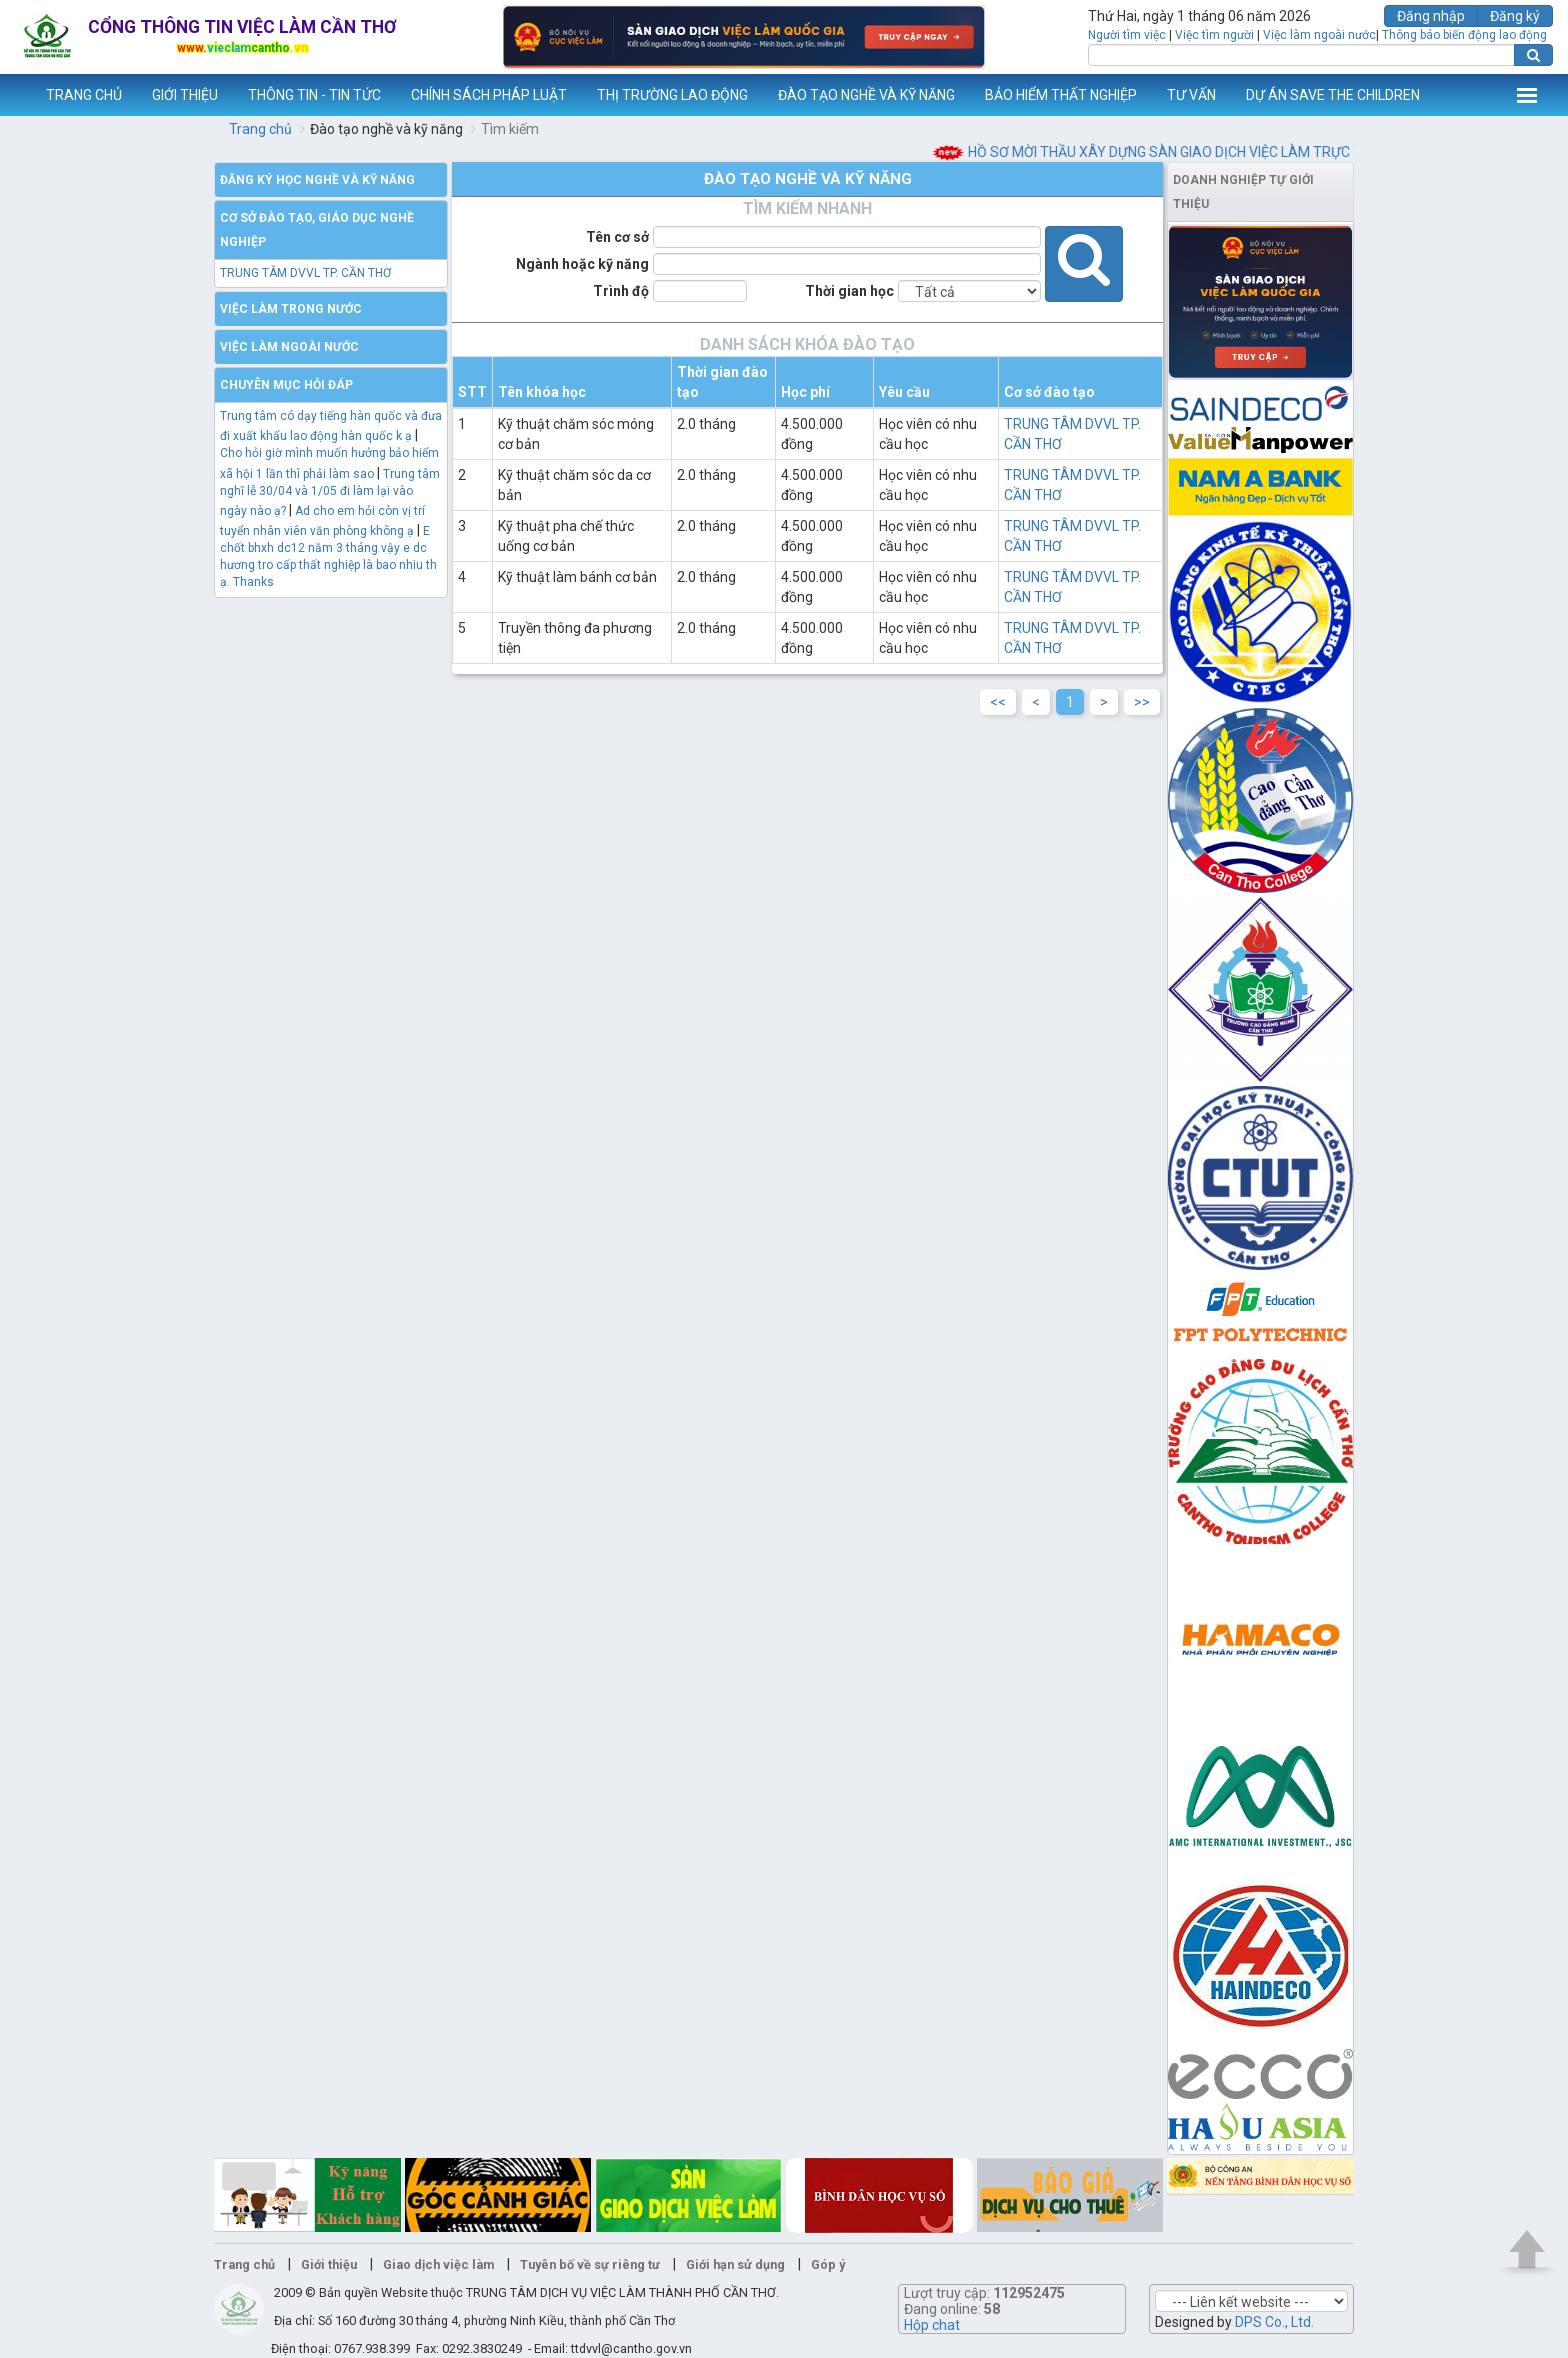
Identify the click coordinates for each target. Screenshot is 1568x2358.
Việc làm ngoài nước (1319, 35)
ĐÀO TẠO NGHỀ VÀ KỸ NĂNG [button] (866, 95)
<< (998, 702)
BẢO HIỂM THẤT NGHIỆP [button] (1061, 95)
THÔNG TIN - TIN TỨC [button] (314, 95)
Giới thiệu (329, 2264)
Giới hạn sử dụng (735, 2264)
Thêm (1527, 95)
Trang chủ (260, 129)
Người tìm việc (1127, 35)
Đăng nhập (1431, 16)
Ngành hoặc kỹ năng (582, 264)
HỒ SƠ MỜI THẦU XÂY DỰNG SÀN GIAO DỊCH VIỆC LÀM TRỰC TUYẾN (1220, 152)
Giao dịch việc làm (438, 2264)
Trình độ (621, 291)
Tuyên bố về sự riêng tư (590, 2264)
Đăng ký (1515, 16)
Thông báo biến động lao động (1464, 35)
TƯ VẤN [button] (1191, 95)
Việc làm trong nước (291, 309)
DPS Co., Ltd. (1274, 2322)
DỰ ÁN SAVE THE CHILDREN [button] (1333, 95)
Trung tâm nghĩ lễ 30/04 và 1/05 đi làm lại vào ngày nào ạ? (330, 492)
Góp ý (828, 2264)
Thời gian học (849, 291)
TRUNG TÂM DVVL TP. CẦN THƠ (305, 273)
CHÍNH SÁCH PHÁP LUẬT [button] (489, 95)
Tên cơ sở (617, 237)
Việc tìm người (1214, 35)
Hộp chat (932, 2325)
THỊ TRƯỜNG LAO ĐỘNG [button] (672, 95)
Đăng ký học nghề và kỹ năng (317, 180)
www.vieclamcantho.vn (16, 95)
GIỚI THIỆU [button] (185, 95)
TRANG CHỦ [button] (84, 95)
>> (1142, 702)
